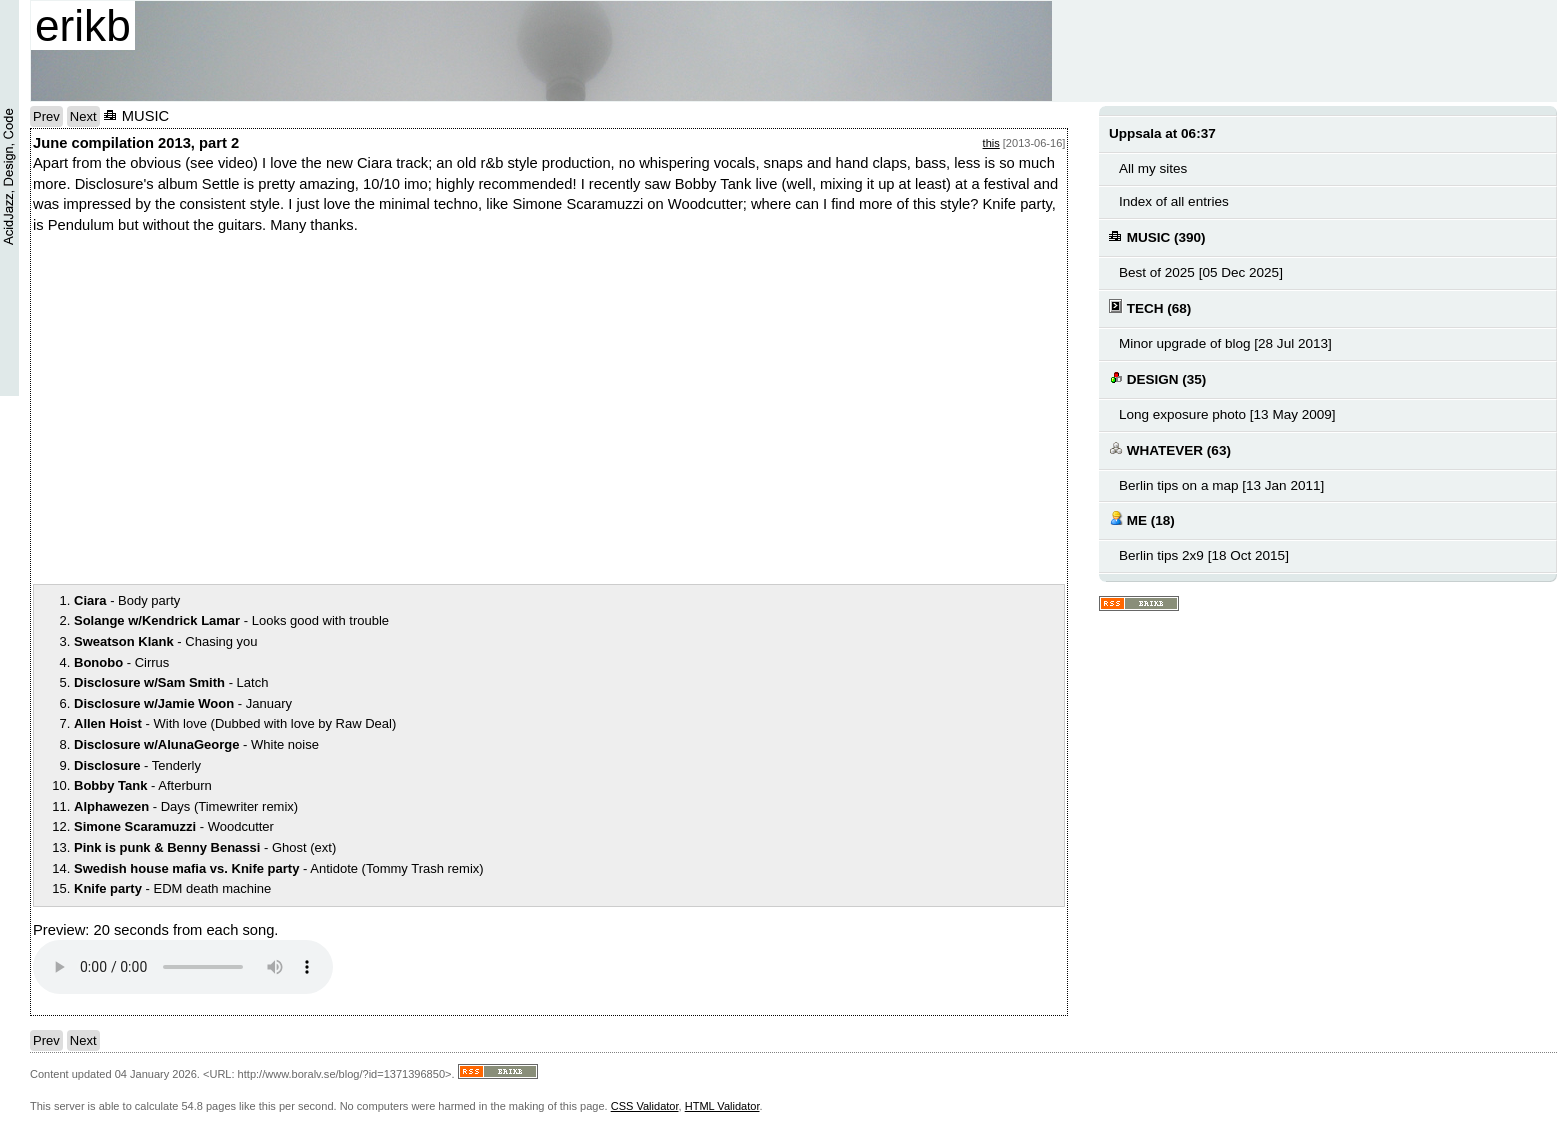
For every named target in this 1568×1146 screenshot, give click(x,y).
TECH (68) (1150, 307)
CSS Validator (645, 1106)
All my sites (1153, 168)
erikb (83, 25)
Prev (46, 116)
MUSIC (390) (1157, 236)
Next (83, 116)
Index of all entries (1174, 201)
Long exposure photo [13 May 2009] (1227, 414)
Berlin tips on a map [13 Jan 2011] (1221, 485)
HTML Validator (722, 1106)
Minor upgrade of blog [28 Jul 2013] (1225, 343)
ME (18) (1142, 519)
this (991, 143)
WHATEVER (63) (1170, 449)
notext (313, 407)
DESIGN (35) (1157, 378)
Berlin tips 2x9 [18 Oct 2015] (1204, 555)
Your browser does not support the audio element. (183, 967)
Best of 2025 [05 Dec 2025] (1201, 272)
